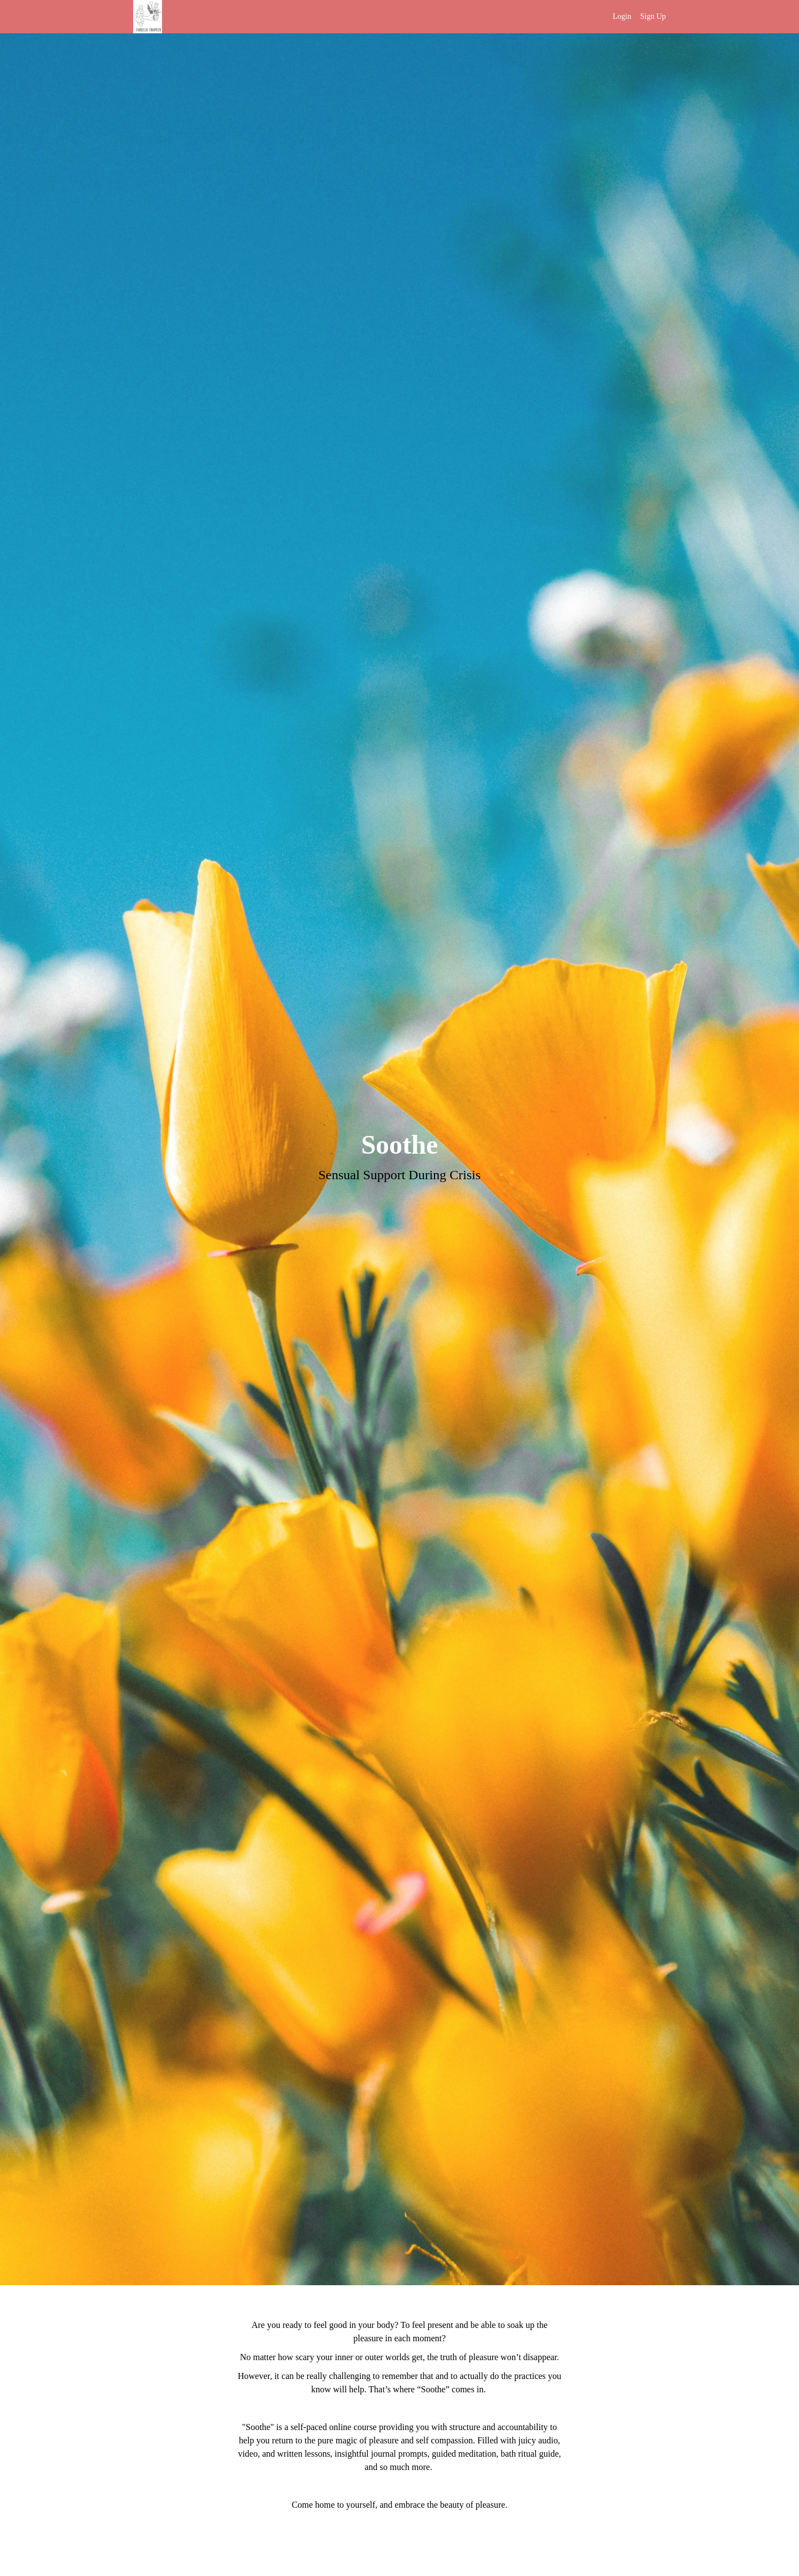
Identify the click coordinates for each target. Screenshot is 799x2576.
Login (622, 16)
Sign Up (653, 16)
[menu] (635, 16)
